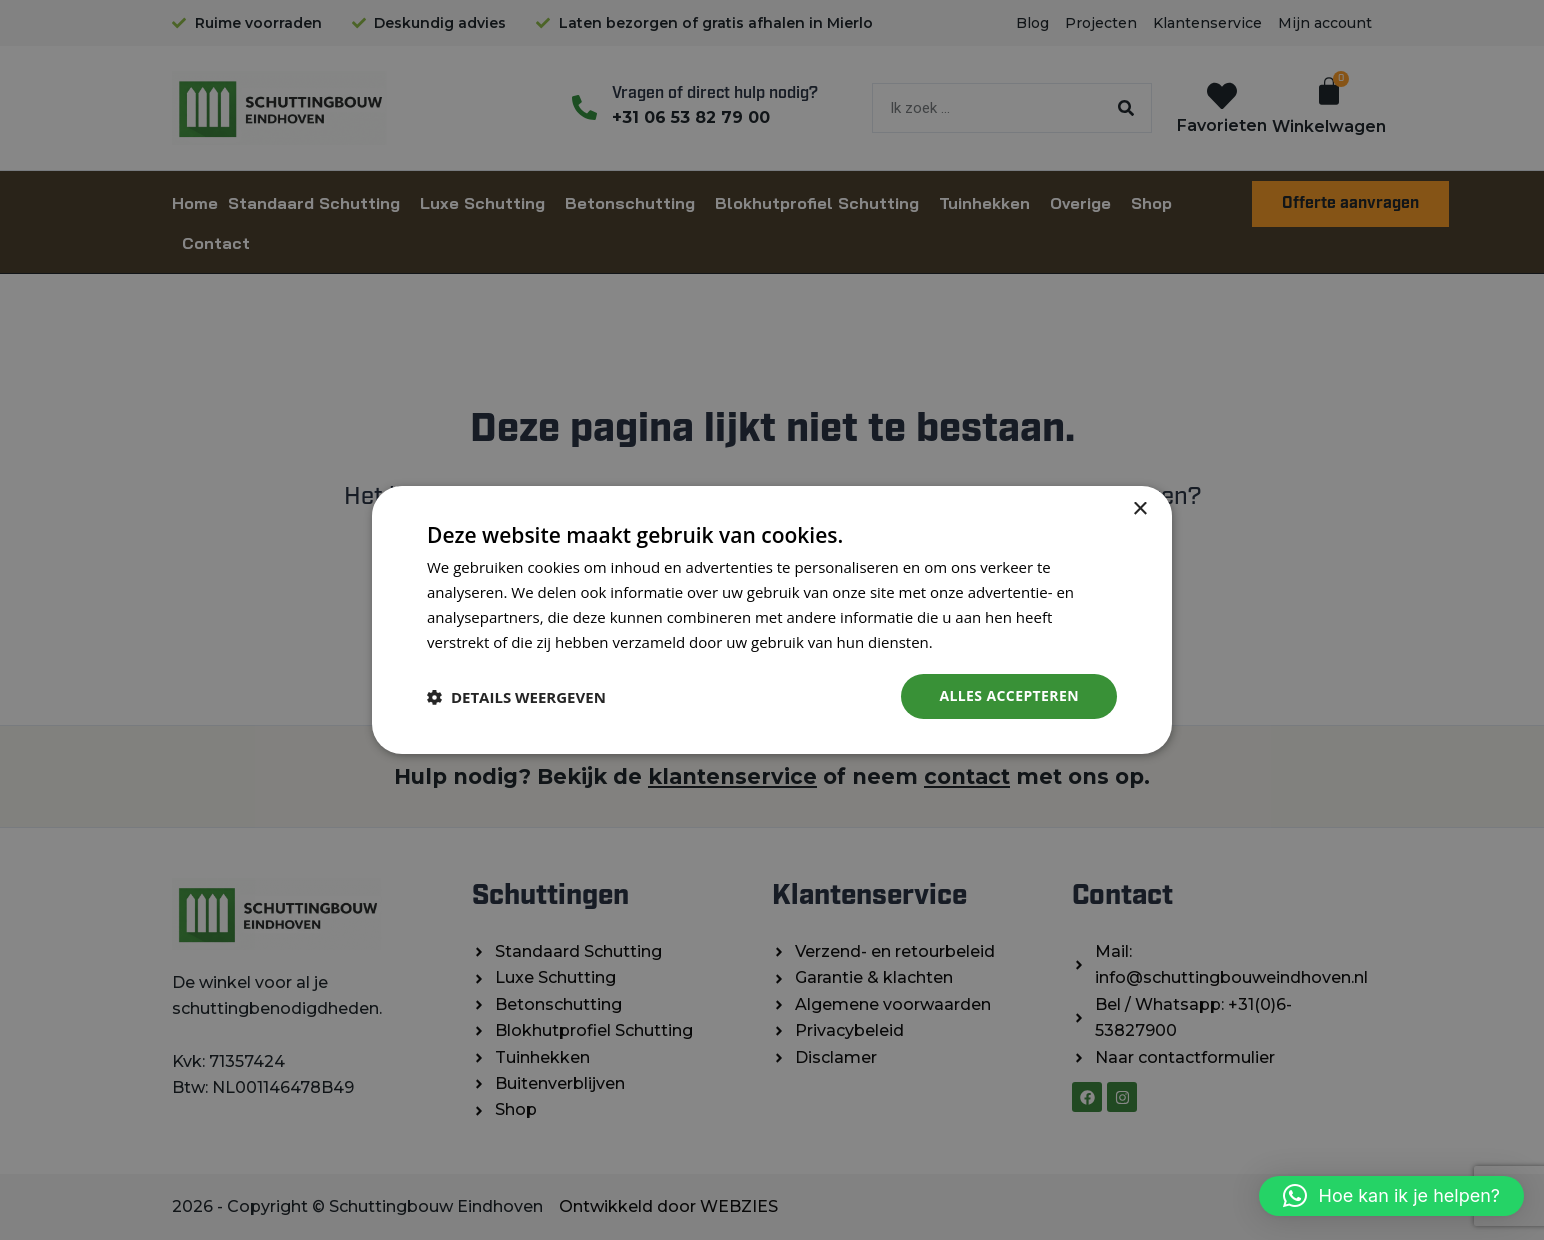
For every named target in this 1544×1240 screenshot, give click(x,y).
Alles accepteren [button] (1009, 695)
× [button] (1139, 509)
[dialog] (772, 620)
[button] (1391, 1196)
